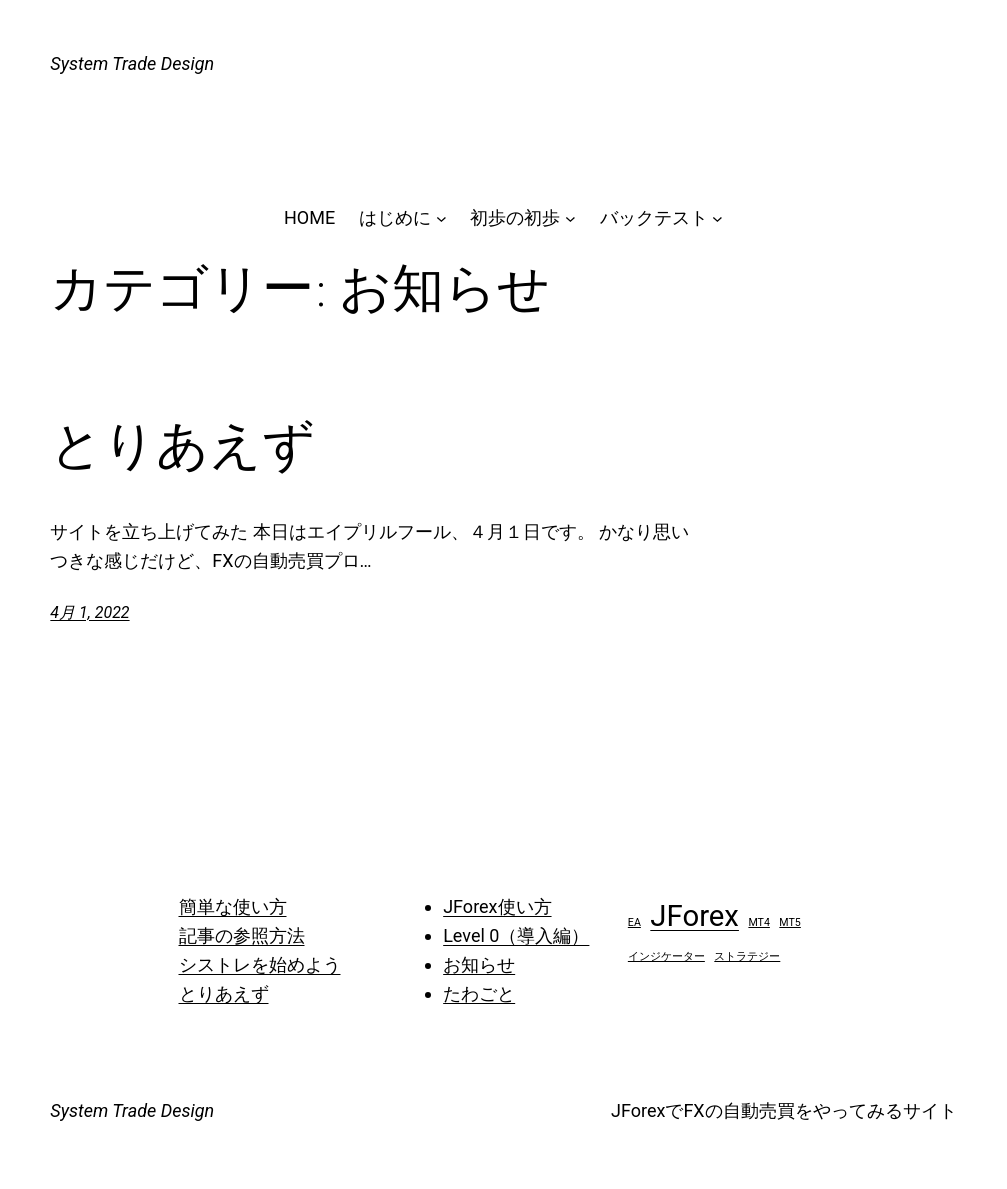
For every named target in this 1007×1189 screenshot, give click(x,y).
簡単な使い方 (233, 906)
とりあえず (182, 445)
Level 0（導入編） (516, 935)
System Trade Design (132, 63)
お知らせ (479, 964)
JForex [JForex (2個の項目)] (694, 916)
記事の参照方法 (242, 935)
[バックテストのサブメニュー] (717, 218)
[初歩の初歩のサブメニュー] (570, 218)
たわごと (479, 993)
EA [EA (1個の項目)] (634, 922)
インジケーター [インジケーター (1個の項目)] (666, 956)
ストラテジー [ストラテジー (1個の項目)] (747, 956)
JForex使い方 (497, 906)
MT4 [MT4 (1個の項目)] (759, 922)
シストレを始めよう (260, 964)
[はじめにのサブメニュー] (441, 218)
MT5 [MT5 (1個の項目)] (790, 922)
